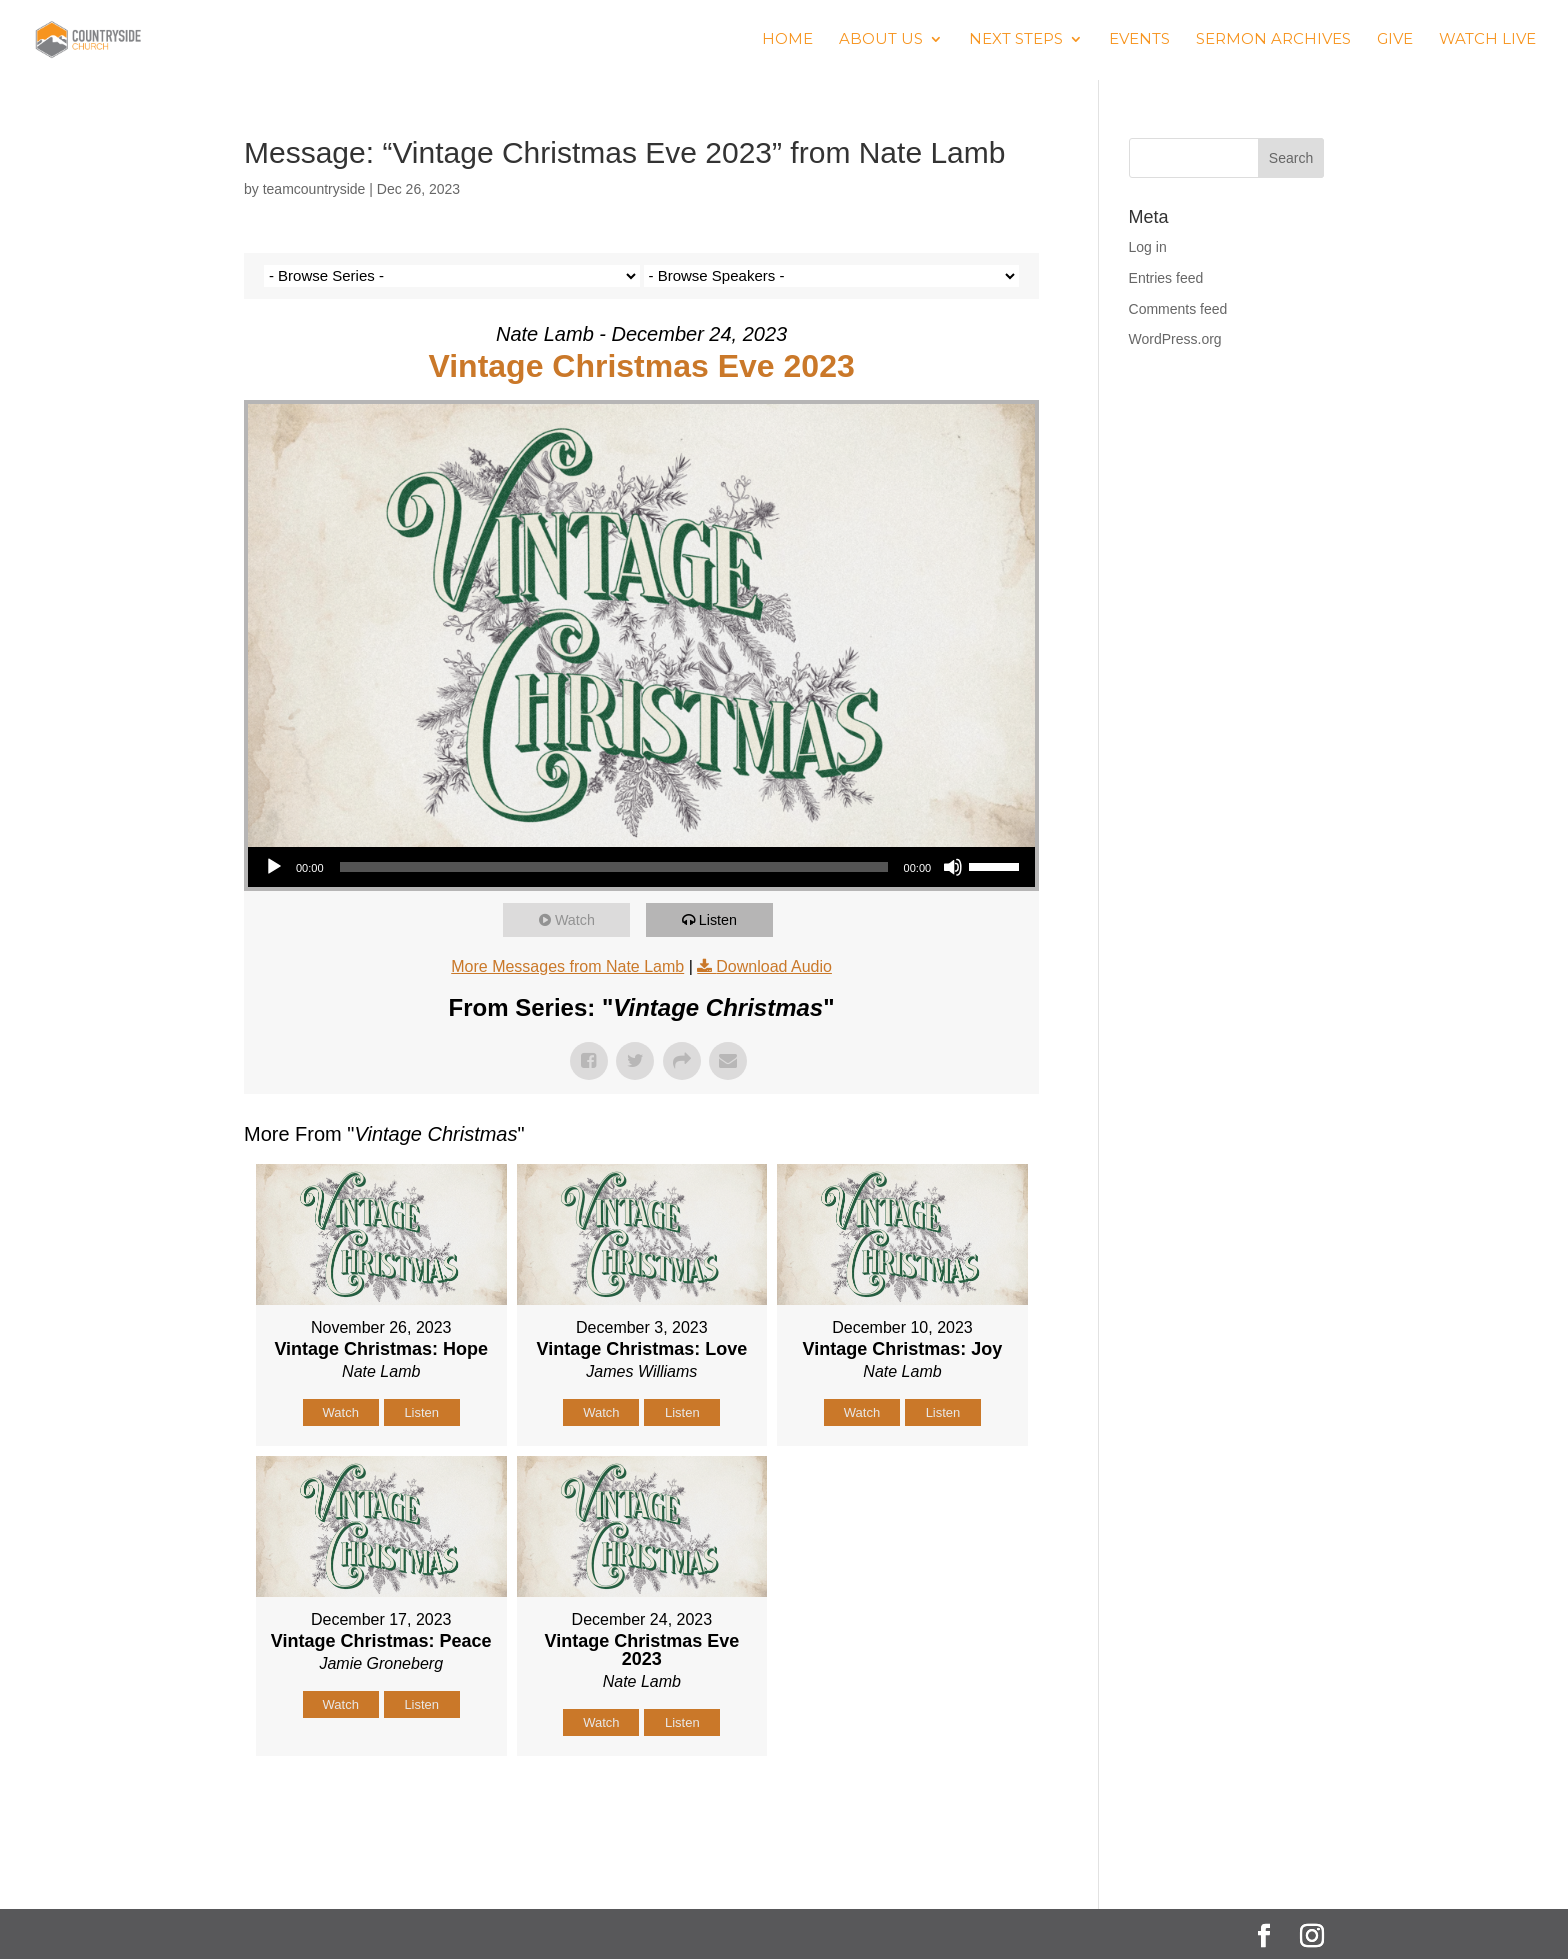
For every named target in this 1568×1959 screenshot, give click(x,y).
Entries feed (1166, 278)
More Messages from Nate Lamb (567, 966)
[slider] (614, 867)
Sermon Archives (1273, 41)
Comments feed (1178, 309)
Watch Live (1487, 41)
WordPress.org (1175, 339)
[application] (641, 867)
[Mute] (953, 867)
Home (787, 41)
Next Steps (1016, 41)
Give (1395, 41)
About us (881, 41)
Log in (1148, 247)
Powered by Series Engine (965, 1806)
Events (1139, 41)
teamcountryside (314, 189)
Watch (579, 919)
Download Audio (774, 966)
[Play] (274, 867)
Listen (722, 919)
